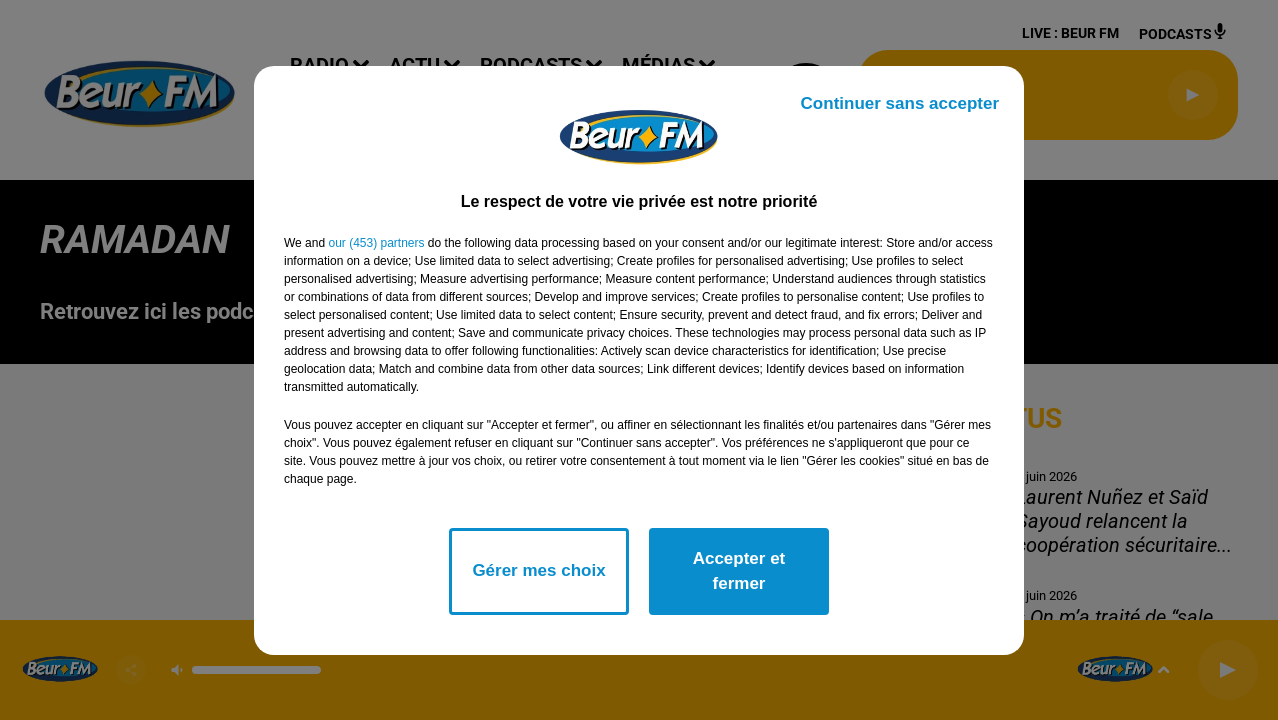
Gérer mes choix (538, 570)
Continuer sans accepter (900, 103)
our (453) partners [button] (376, 243)
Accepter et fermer (739, 571)
